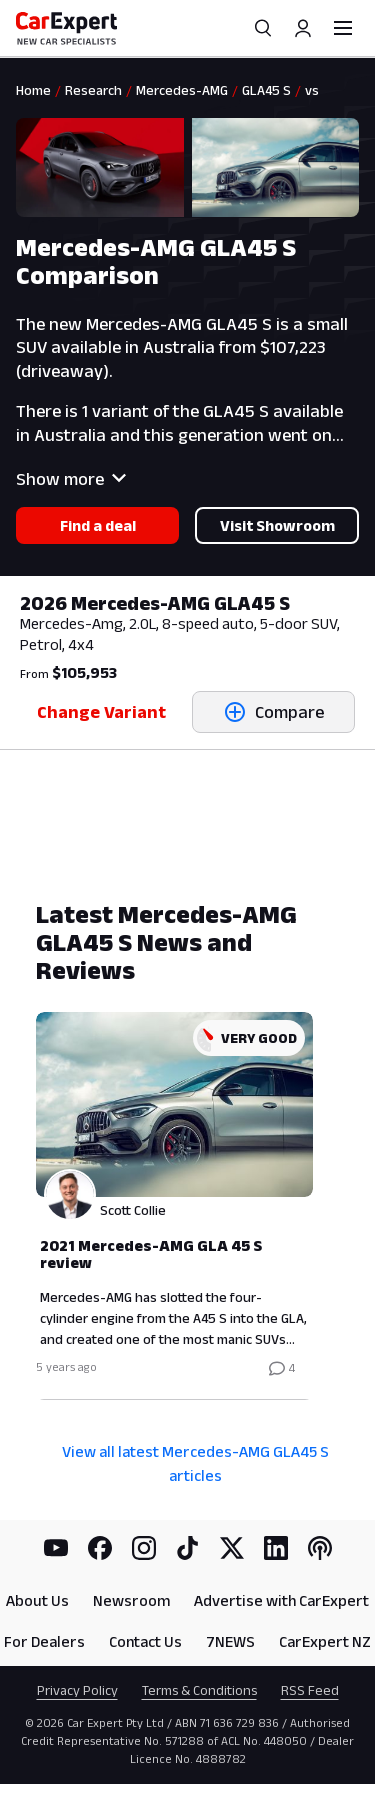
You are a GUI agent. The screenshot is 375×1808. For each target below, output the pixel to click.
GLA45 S (266, 90)
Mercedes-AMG (182, 90)
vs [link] (312, 90)
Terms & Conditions (199, 1690)
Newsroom (131, 1600)
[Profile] (303, 28)
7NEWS (230, 1641)
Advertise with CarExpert (281, 1600)
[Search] (263, 28)
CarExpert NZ (325, 1641)
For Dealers (44, 1641)
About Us (37, 1600)
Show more (71, 479)
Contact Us (145, 1641)
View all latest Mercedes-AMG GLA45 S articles (195, 1463)
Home (33, 90)
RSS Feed (310, 1690)
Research (93, 90)
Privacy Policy (77, 1690)
